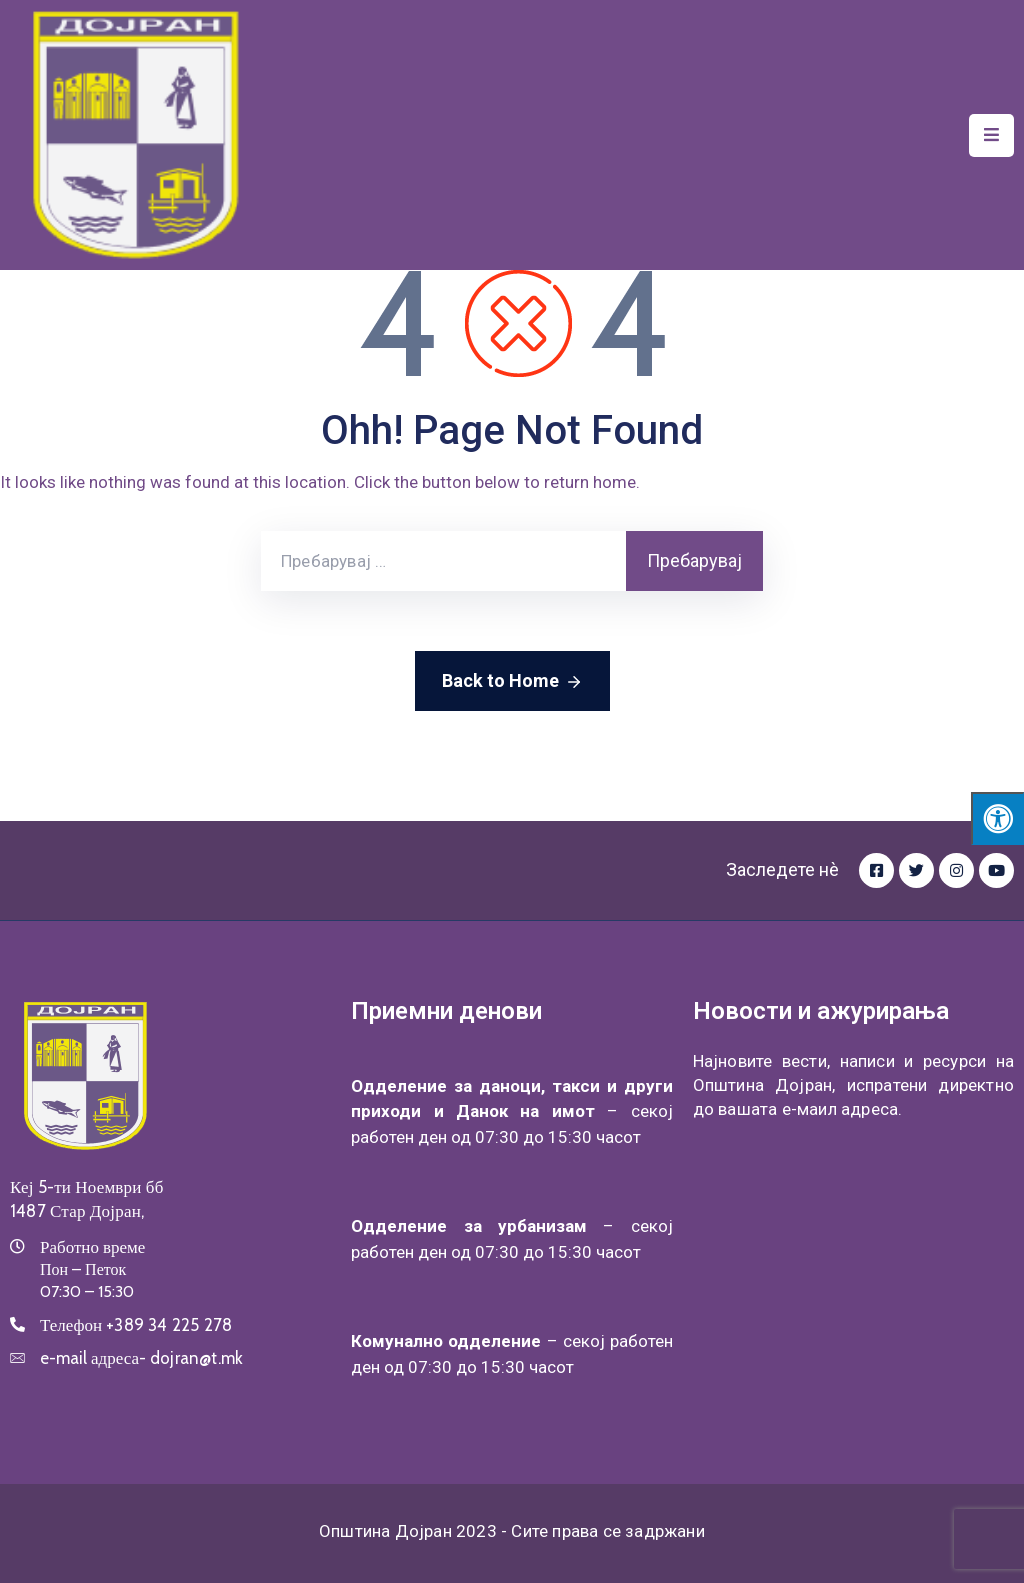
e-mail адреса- (141, 1358)
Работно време (92, 1247)
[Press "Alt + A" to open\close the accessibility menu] (997, 818)
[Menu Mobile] (991, 135)
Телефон (136, 1325)
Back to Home (512, 682)
